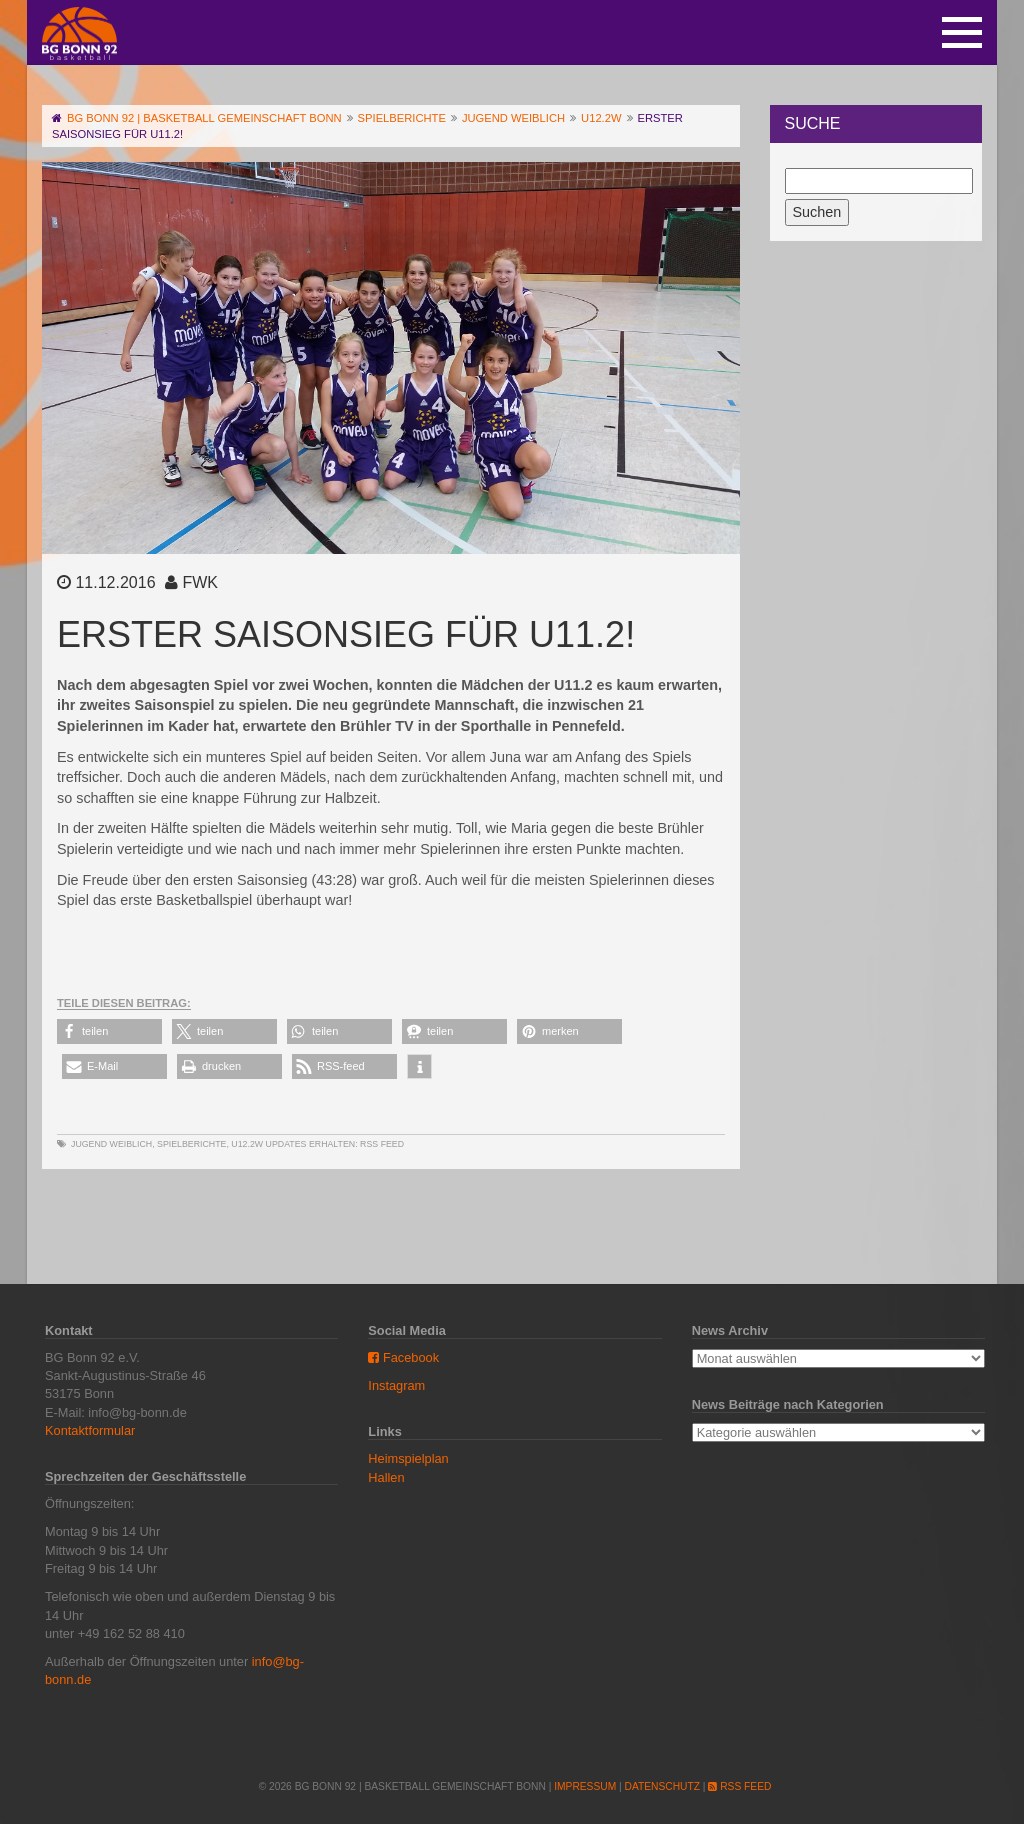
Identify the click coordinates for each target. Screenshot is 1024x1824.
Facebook (403, 1357)
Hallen (386, 1477)
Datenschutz (662, 1786)
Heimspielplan (408, 1458)
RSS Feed (382, 1144)
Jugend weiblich (111, 1144)
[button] (109, 1031)
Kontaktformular (90, 1430)
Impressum (585, 1786)
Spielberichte (191, 1144)
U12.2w (247, 1144)
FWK (200, 582)
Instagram (396, 1385)
